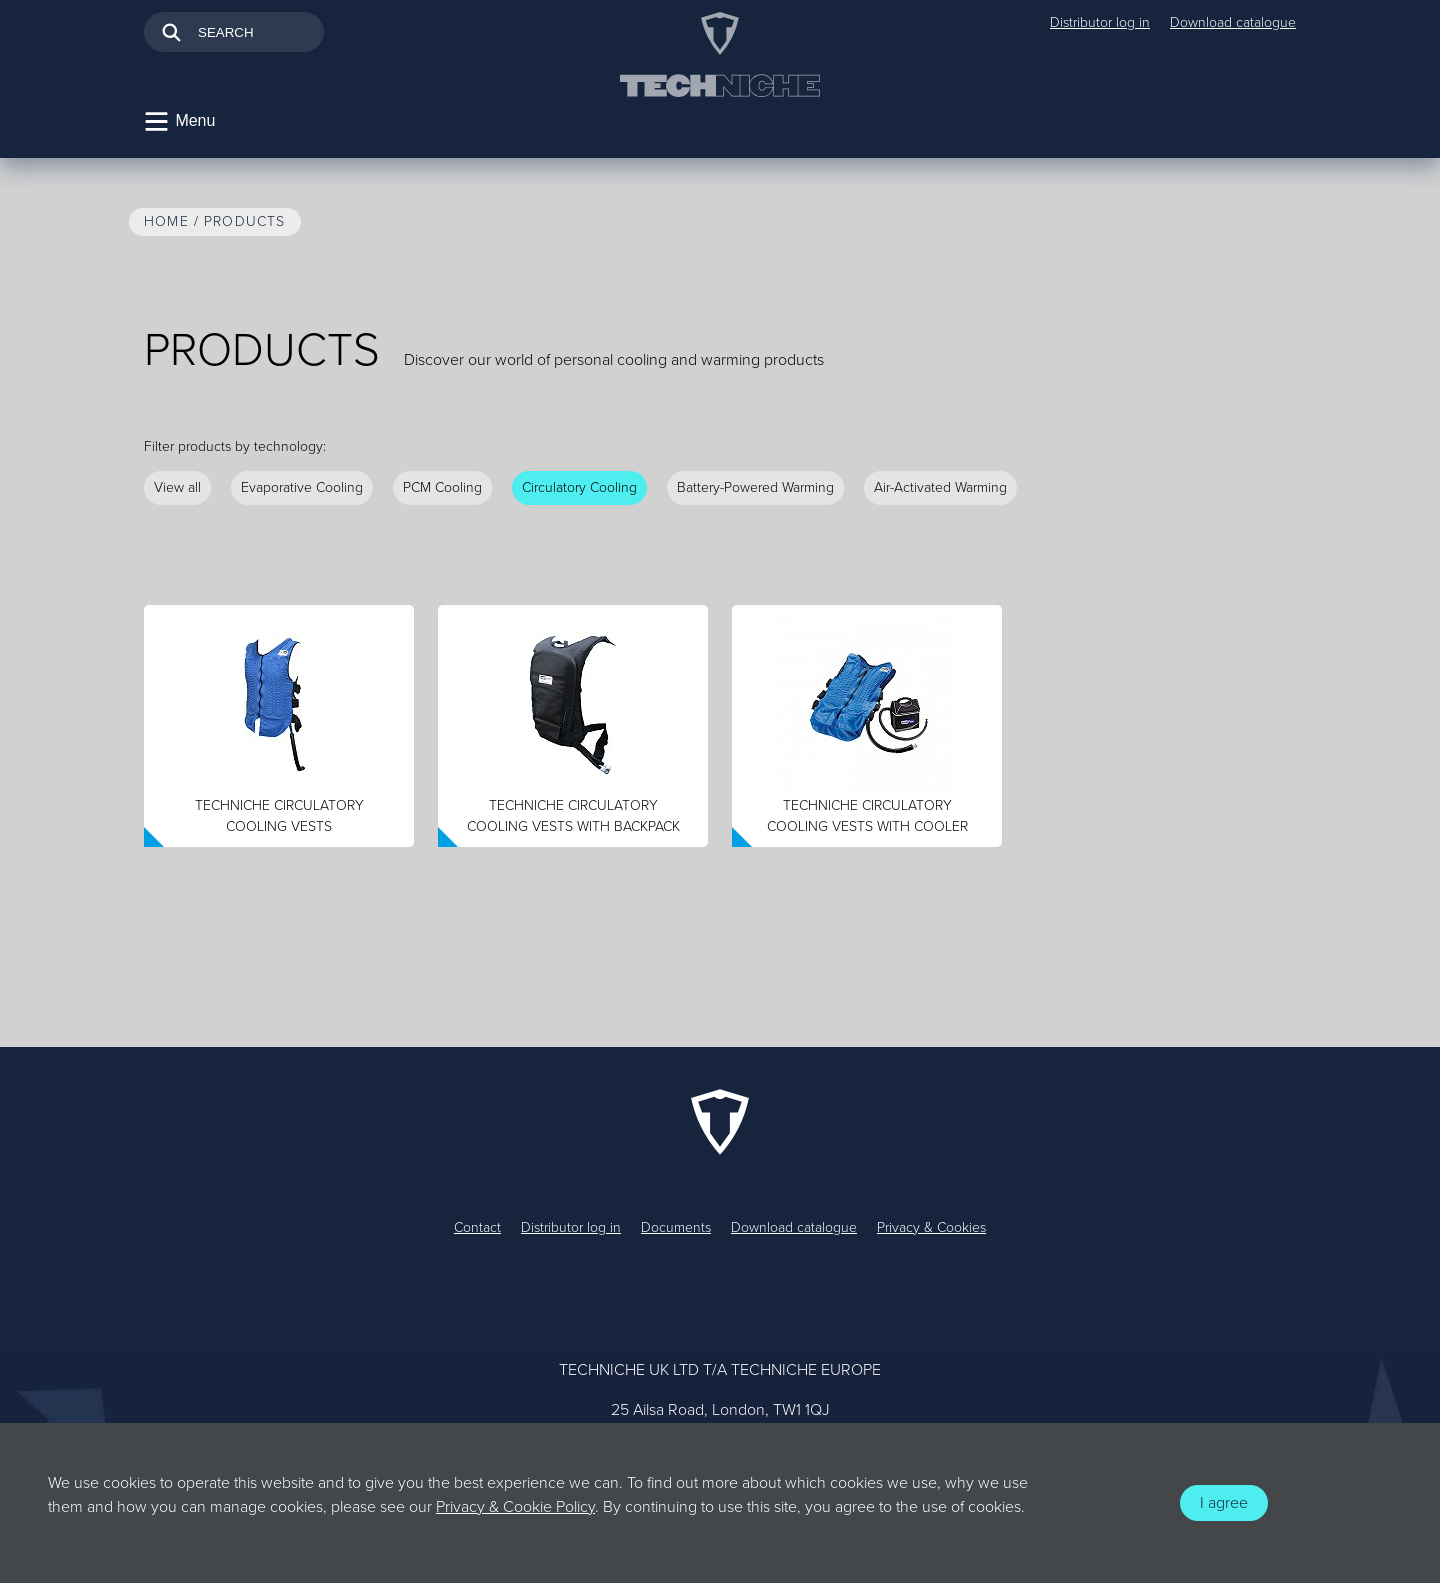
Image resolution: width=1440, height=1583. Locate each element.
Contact (477, 1227)
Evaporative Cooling (302, 487)
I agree (1224, 1503)
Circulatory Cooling (579, 487)
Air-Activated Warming (940, 487)
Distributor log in (1100, 22)
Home (166, 221)
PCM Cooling (442, 487)
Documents (676, 1227)
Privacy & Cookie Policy (515, 1507)
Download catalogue (1233, 22)
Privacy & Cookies (931, 1227)
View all (177, 487)
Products (245, 221)
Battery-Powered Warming (755, 487)
